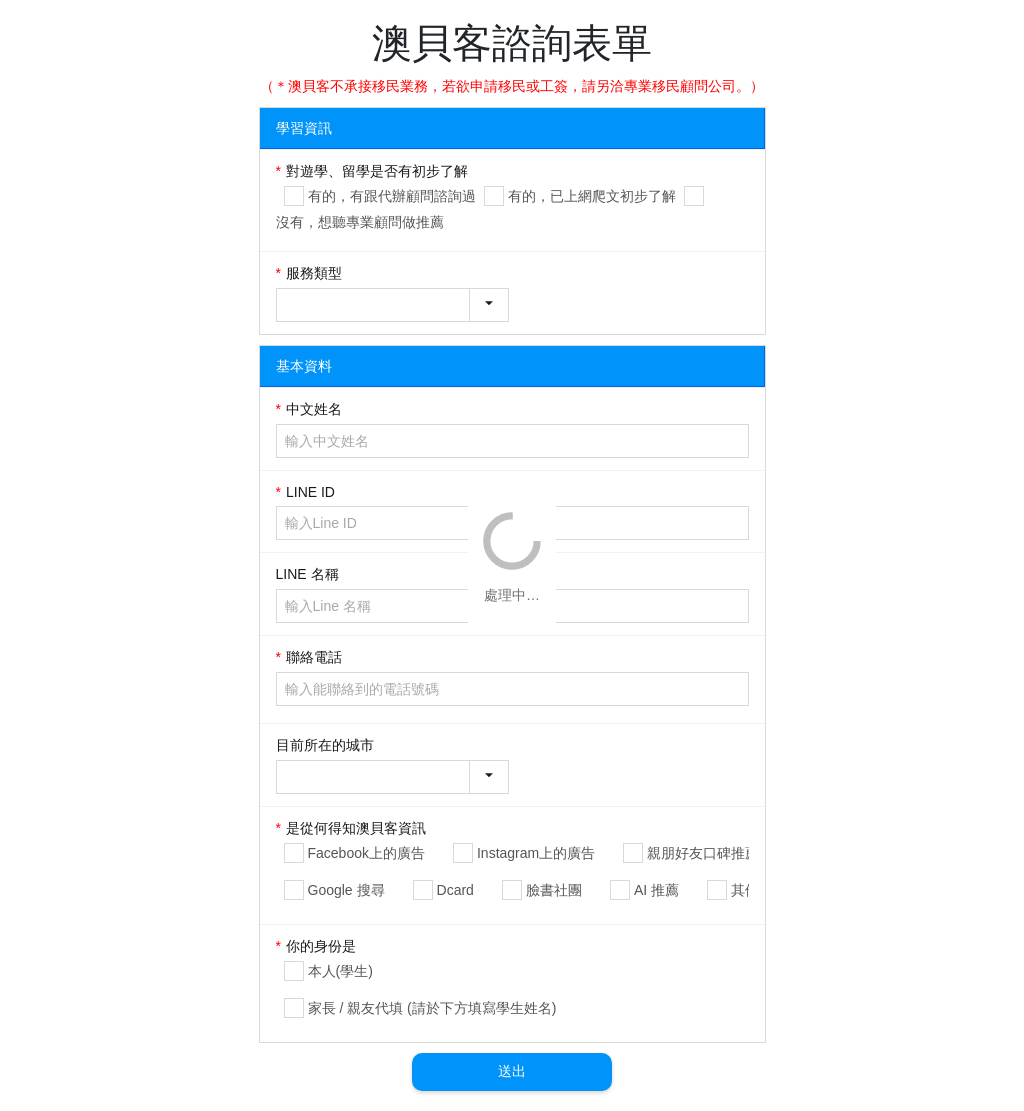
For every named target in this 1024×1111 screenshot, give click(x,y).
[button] (489, 305)
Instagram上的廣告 (536, 853)
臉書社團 (554, 890)
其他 (745, 890)
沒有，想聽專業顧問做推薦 (360, 222)
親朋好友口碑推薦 (703, 853)
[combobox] (392, 305)
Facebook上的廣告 (366, 853)
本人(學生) (340, 971)
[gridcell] (512, 201)
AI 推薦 (656, 890)
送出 (512, 1071)
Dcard (455, 890)
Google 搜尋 (346, 890)
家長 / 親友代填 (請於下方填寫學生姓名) (432, 1008)
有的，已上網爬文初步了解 (592, 196)
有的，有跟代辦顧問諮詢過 (392, 196)
